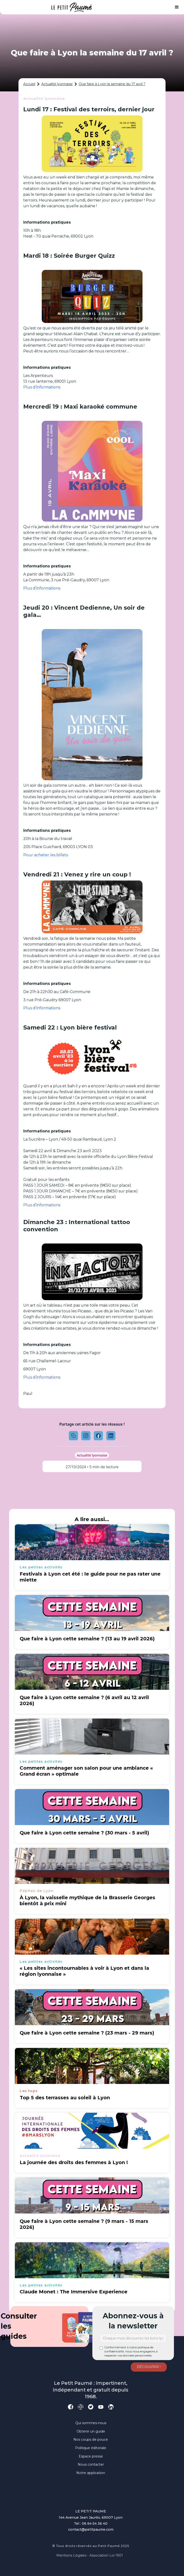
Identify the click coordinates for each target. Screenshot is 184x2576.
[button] (177, 7)
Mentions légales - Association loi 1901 (89, 2555)
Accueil (29, 84)
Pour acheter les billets (45, 855)
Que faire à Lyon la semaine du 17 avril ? (112, 84)
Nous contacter (91, 2464)
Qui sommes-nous (90, 2423)
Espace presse (91, 2456)
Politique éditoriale (90, 2448)
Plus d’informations (41, 387)
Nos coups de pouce (90, 2439)
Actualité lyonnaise (57, 84)
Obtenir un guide (91, 2431)
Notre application (90, 2473)
